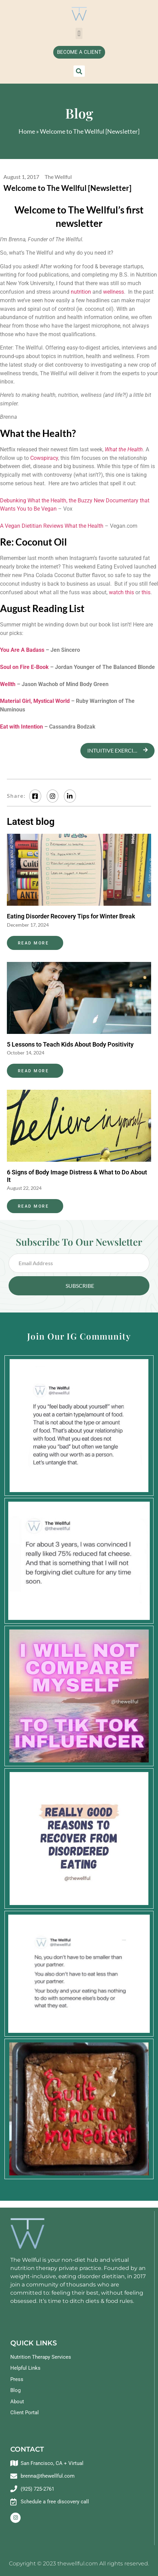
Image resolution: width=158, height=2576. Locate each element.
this (146, 592)
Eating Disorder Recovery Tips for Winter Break (71, 916)
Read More (33, 943)
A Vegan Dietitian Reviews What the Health (51, 526)
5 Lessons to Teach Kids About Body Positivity (70, 1044)
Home (27, 131)
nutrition (81, 292)
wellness (113, 292)
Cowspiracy (44, 458)
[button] (79, 33)
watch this (122, 592)
